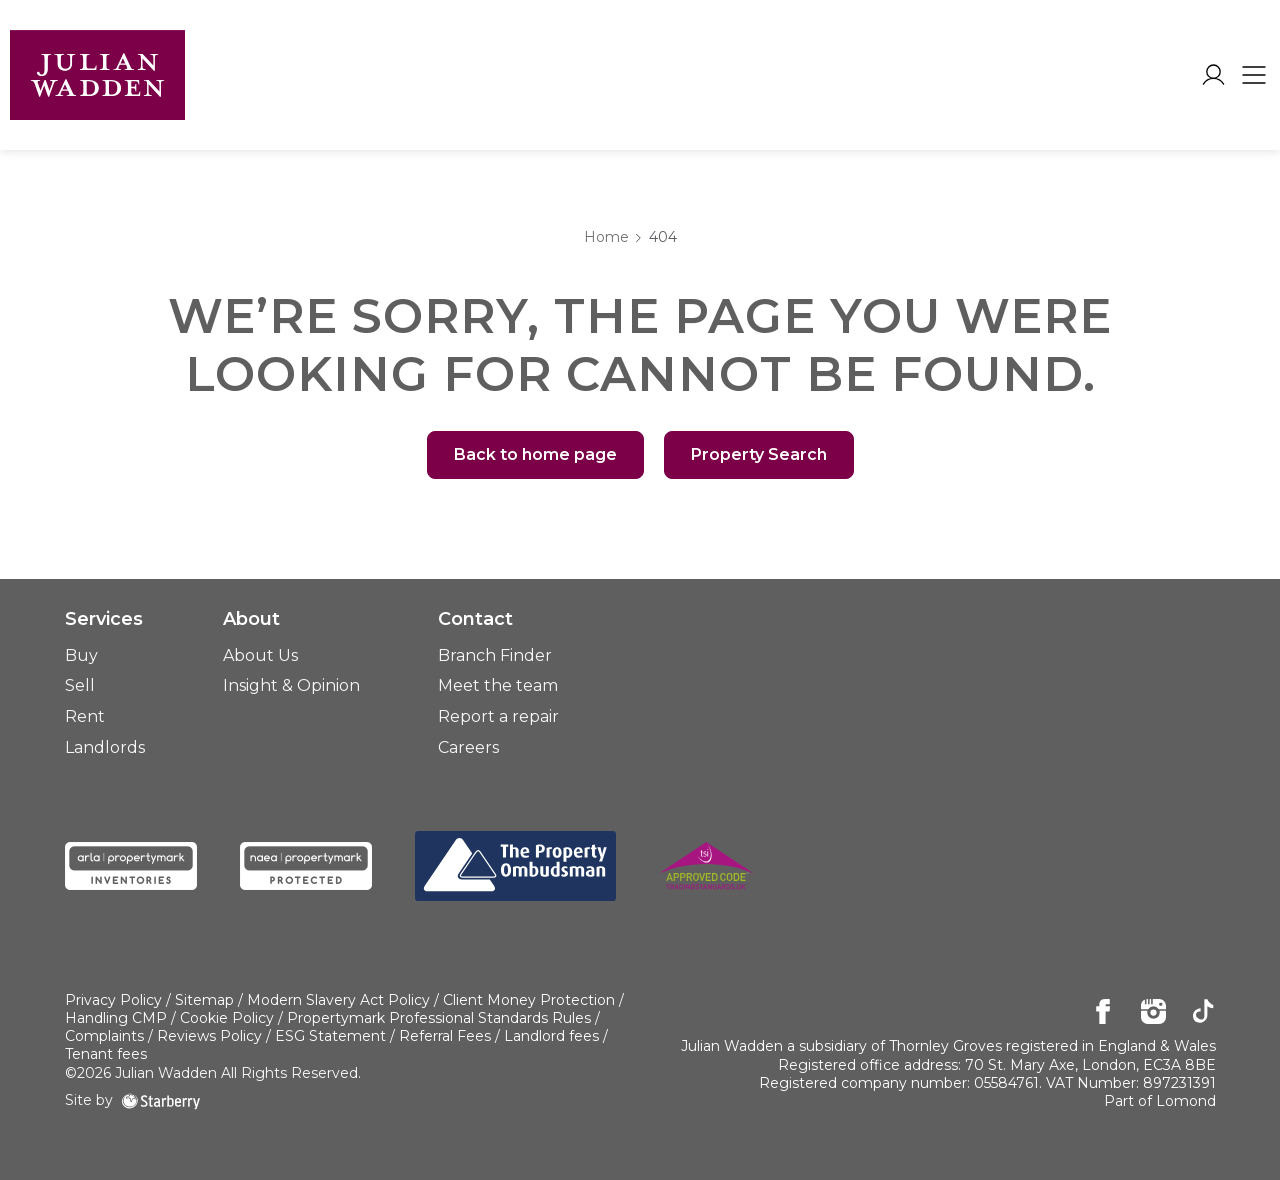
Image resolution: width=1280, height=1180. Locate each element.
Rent (85, 716)
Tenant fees (106, 1054)
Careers (468, 747)
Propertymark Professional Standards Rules (439, 1018)
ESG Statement (330, 1036)
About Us (260, 655)
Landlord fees (551, 1036)
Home (606, 237)
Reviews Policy (209, 1036)
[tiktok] (1203, 1013)
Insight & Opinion (291, 685)
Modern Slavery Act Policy (338, 1000)
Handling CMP (116, 1018)
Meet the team (498, 685)
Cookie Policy (227, 1018)
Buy (81, 655)
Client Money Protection (529, 1000)
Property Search (759, 454)
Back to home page (535, 454)
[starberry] (161, 1100)
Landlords (105, 747)
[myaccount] (1213, 75)
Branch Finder (495, 655)
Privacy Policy (113, 1000)
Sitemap (204, 1000)
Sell (80, 685)
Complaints (104, 1036)
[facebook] (1103, 1013)
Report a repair (498, 716)
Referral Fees (445, 1036)
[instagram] (1153, 1013)
